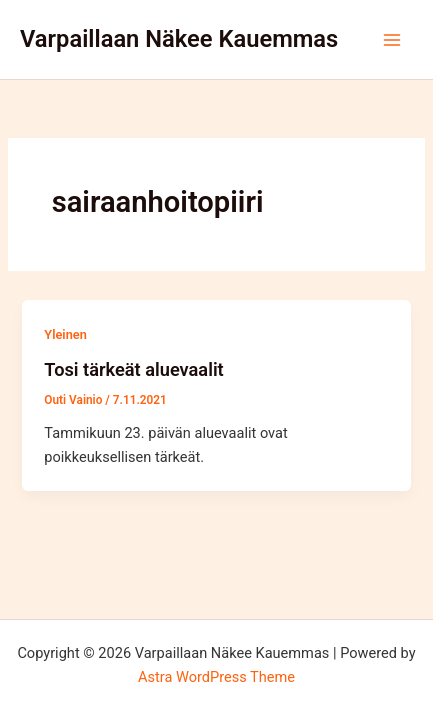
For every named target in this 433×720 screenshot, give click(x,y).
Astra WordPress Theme (216, 677)
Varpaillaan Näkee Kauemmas (179, 39)
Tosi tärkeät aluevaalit (133, 369)
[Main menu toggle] (392, 40)
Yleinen (65, 334)
